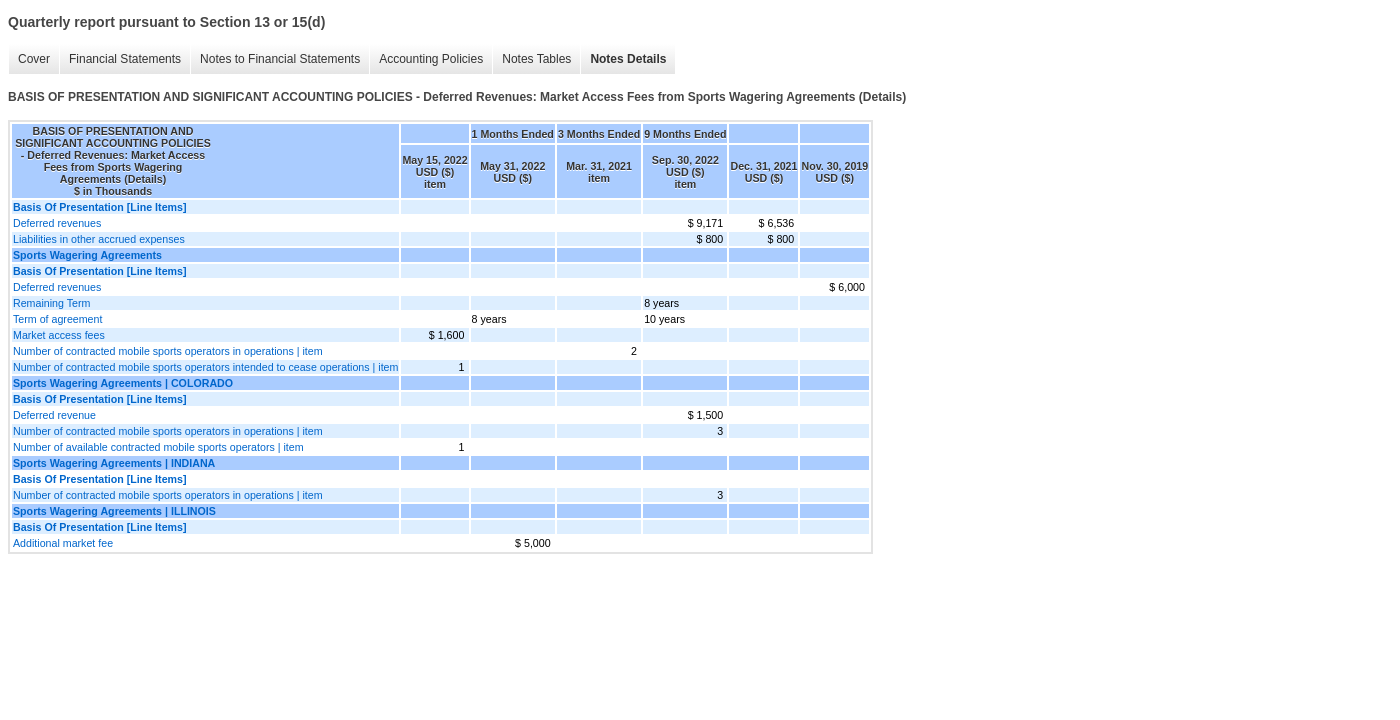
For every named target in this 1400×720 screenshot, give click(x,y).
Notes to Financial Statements (280, 59)
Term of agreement (57, 319)
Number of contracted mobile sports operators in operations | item (168, 351)
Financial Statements (125, 59)
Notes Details (628, 59)
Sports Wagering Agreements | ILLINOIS (114, 511)
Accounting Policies (431, 59)
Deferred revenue (54, 415)
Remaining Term (51, 303)
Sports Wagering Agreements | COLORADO (123, 383)
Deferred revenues (57, 223)
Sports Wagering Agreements (87, 255)
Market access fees (59, 335)
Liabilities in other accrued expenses (99, 239)
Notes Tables (536, 59)
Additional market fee (63, 543)
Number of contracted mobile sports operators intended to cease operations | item (205, 367)
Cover (34, 59)
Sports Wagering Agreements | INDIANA (114, 463)
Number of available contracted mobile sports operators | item (158, 447)
